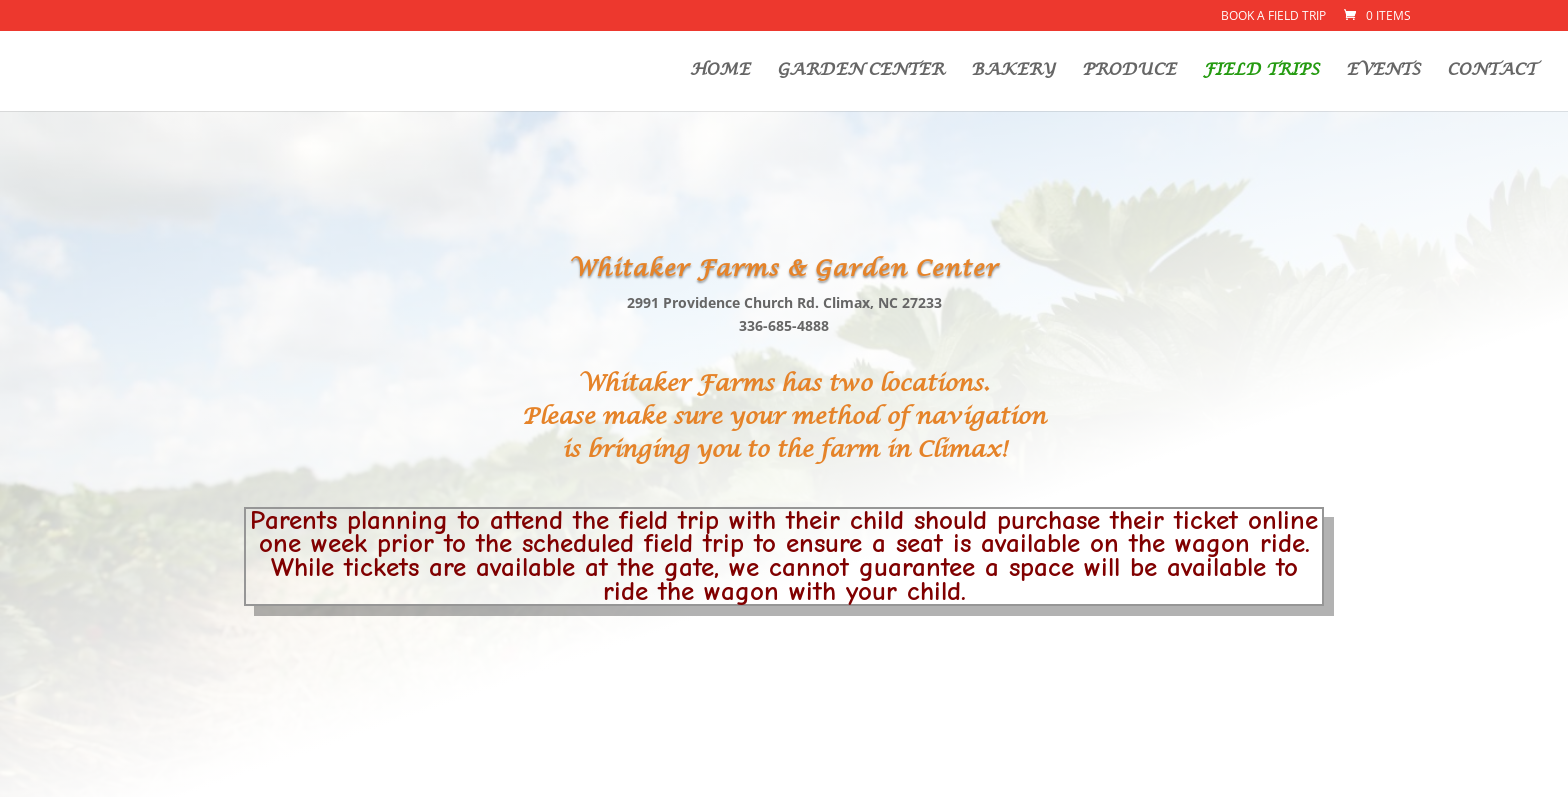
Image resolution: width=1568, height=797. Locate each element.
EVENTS (1383, 72)
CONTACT (1491, 72)
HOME (720, 72)
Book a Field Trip (1273, 17)
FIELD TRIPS (1261, 72)
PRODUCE (1129, 72)
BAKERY (1013, 72)
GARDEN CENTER (860, 72)
